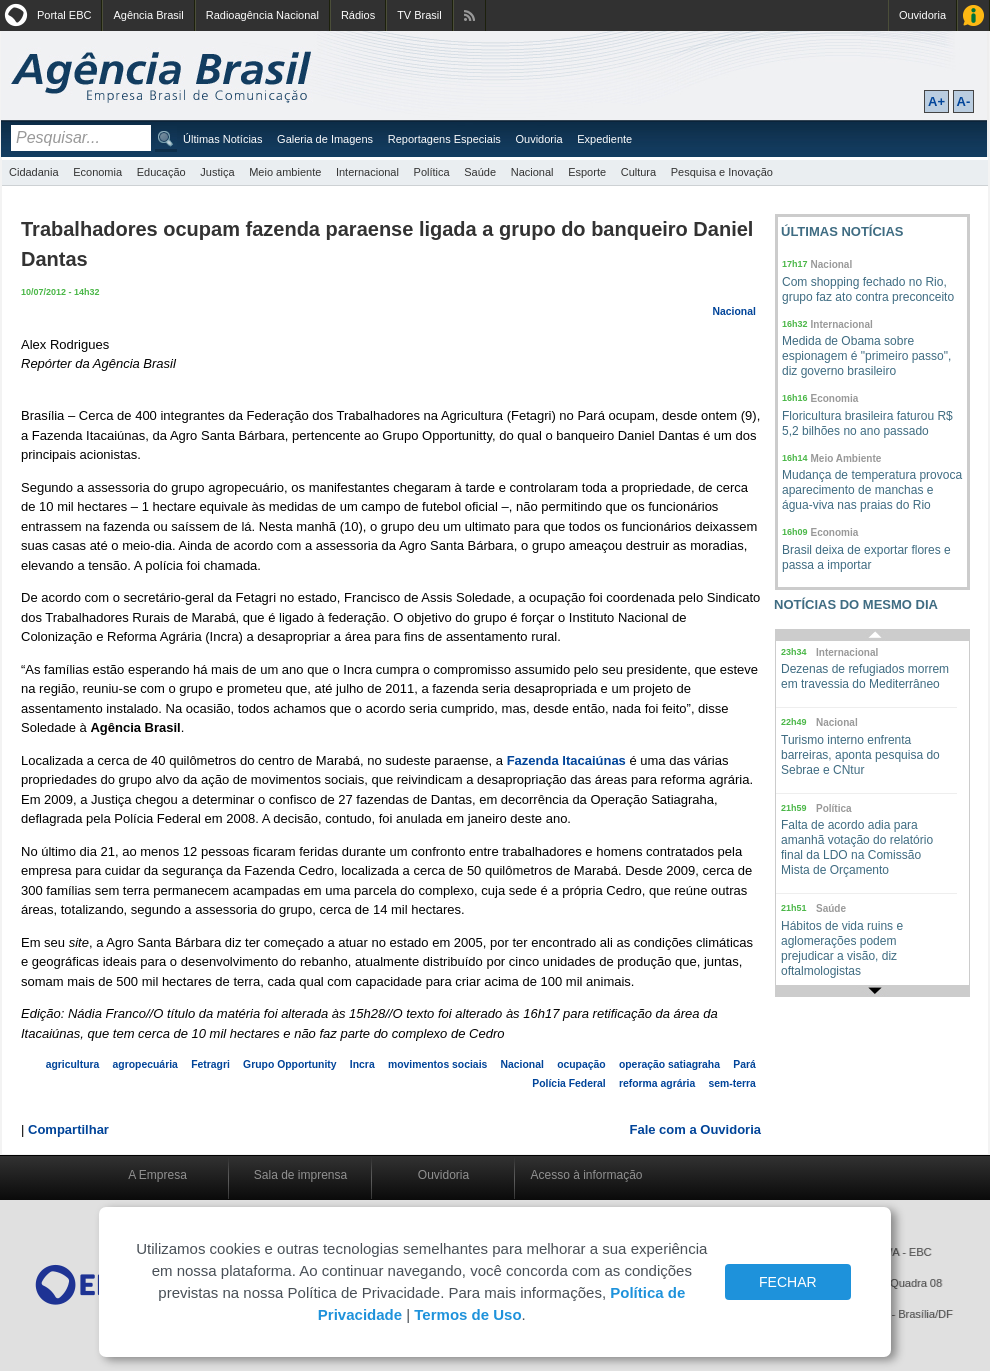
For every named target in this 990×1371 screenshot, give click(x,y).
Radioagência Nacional (262, 15)
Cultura (638, 172)
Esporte (587, 172)
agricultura (73, 1064)
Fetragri (210, 1064)
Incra (362, 1064)
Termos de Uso (467, 1314)
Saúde (480, 172)
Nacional (532, 172)
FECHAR (788, 1282)
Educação (161, 172)
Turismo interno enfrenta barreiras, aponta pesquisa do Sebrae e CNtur (860, 755)
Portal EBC (64, 15)
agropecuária (145, 1064)
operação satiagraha (669, 1064)
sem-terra (731, 1083)
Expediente (604, 139)
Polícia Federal (568, 1083)
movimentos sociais (437, 1064)
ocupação (581, 1064)
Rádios (358, 15)
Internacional (367, 172)
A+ (936, 101)
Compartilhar (68, 1129)
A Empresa (157, 1175)
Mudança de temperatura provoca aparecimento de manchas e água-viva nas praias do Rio (872, 490)
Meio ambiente (285, 172)
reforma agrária (657, 1083)
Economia (97, 172)
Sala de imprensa (300, 1175)
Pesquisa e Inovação (722, 172)
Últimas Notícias (222, 139)
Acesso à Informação (973, 15)
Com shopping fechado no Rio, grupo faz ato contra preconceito (868, 289)
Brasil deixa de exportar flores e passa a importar (866, 557)
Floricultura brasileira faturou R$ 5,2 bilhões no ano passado (867, 423)
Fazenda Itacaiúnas (566, 760)
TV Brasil (419, 15)
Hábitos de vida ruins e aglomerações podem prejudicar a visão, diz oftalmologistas (842, 948)
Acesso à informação (586, 1175)
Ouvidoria (922, 15)
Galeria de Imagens (325, 139)
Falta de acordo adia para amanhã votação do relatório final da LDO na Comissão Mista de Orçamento (857, 847)
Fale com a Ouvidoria (696, 1129)
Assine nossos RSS (469, 15)
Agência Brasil (148, 15)
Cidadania (34, 172)
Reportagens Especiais (444, 139)
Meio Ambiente (846, 458)
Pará (744, 1064)
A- (964, 101)
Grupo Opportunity (290, 1064)
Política (432, 172)
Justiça (217, 172)
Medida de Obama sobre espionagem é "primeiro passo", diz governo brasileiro (866, 356)
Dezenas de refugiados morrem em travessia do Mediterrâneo (865, 676)
